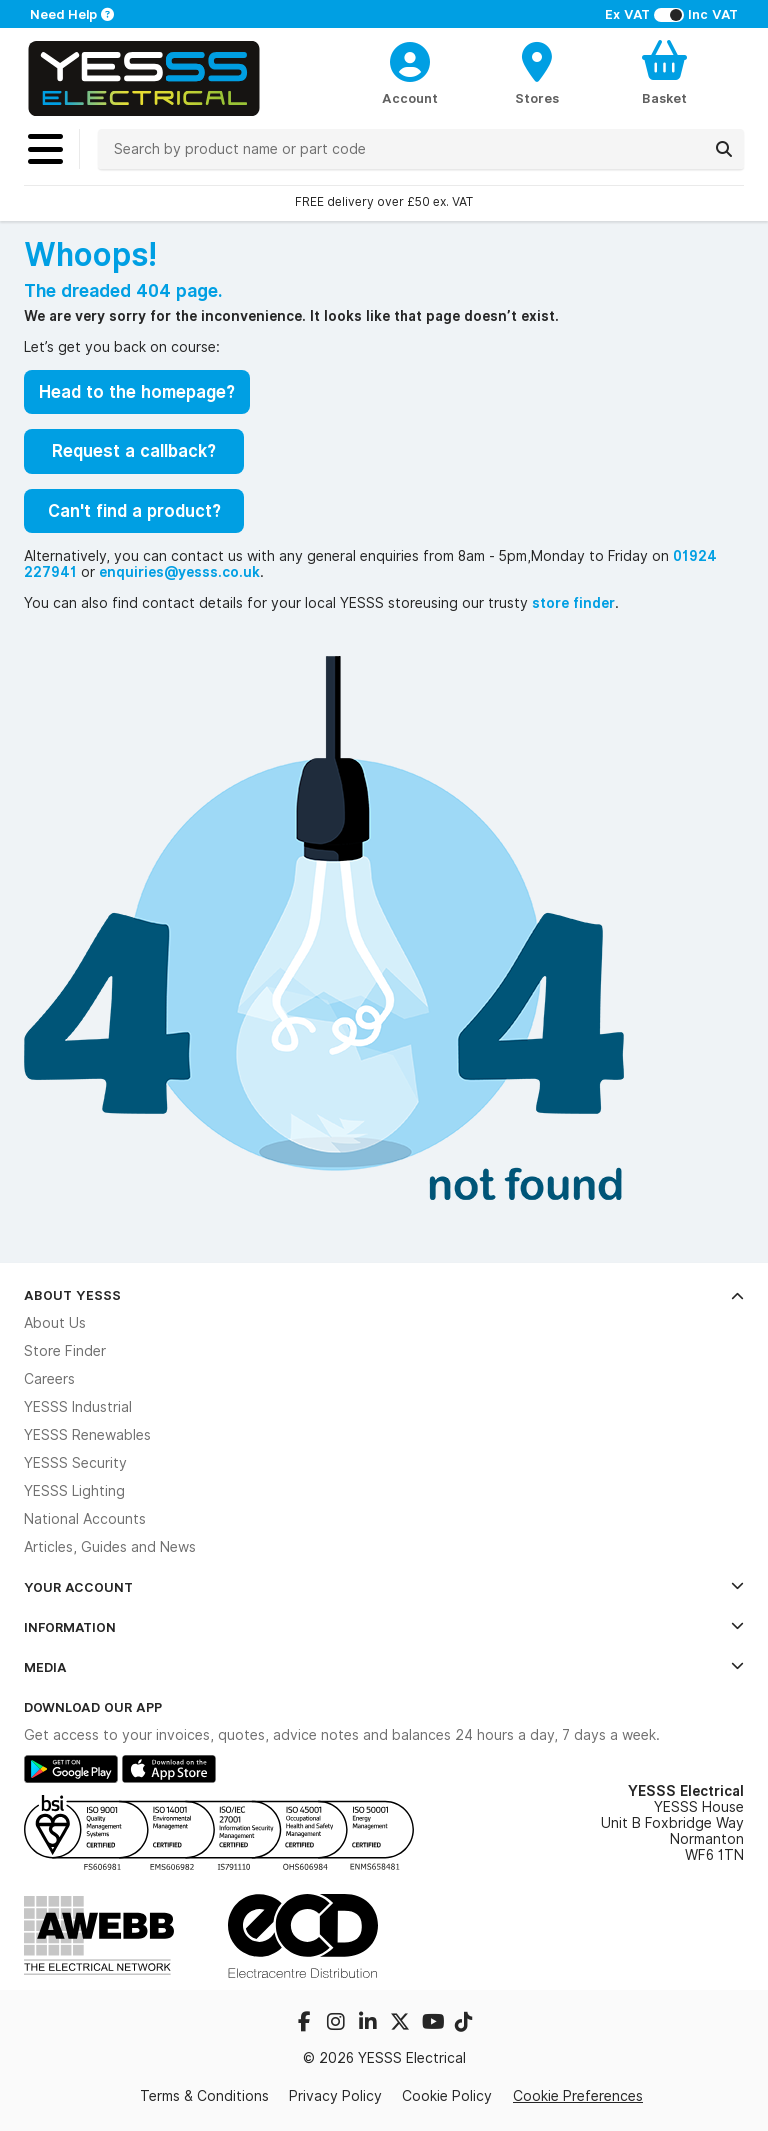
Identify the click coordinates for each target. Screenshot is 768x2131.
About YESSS (384, 1295)
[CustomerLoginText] (410, 59)
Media (384, 1667)
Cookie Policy (447, 2096)
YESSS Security (75, 1463)
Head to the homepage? (137, 392)
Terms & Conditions (204, 2096)
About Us (55, 1323)
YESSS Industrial (78, 1407)
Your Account (384, 1587)
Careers (49, 1379)
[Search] (724, 149)
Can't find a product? (134, 511)
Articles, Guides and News (110, 1547)
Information (384, 1627)
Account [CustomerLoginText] (410, 98)
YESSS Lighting (74, 1491)
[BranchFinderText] (537, 72)
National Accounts (85, 1519)
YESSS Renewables (87, 1435)
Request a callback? (134, 451)
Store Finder (65, 1351)
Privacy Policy (335, 2096)
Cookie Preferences (578, 2096)
